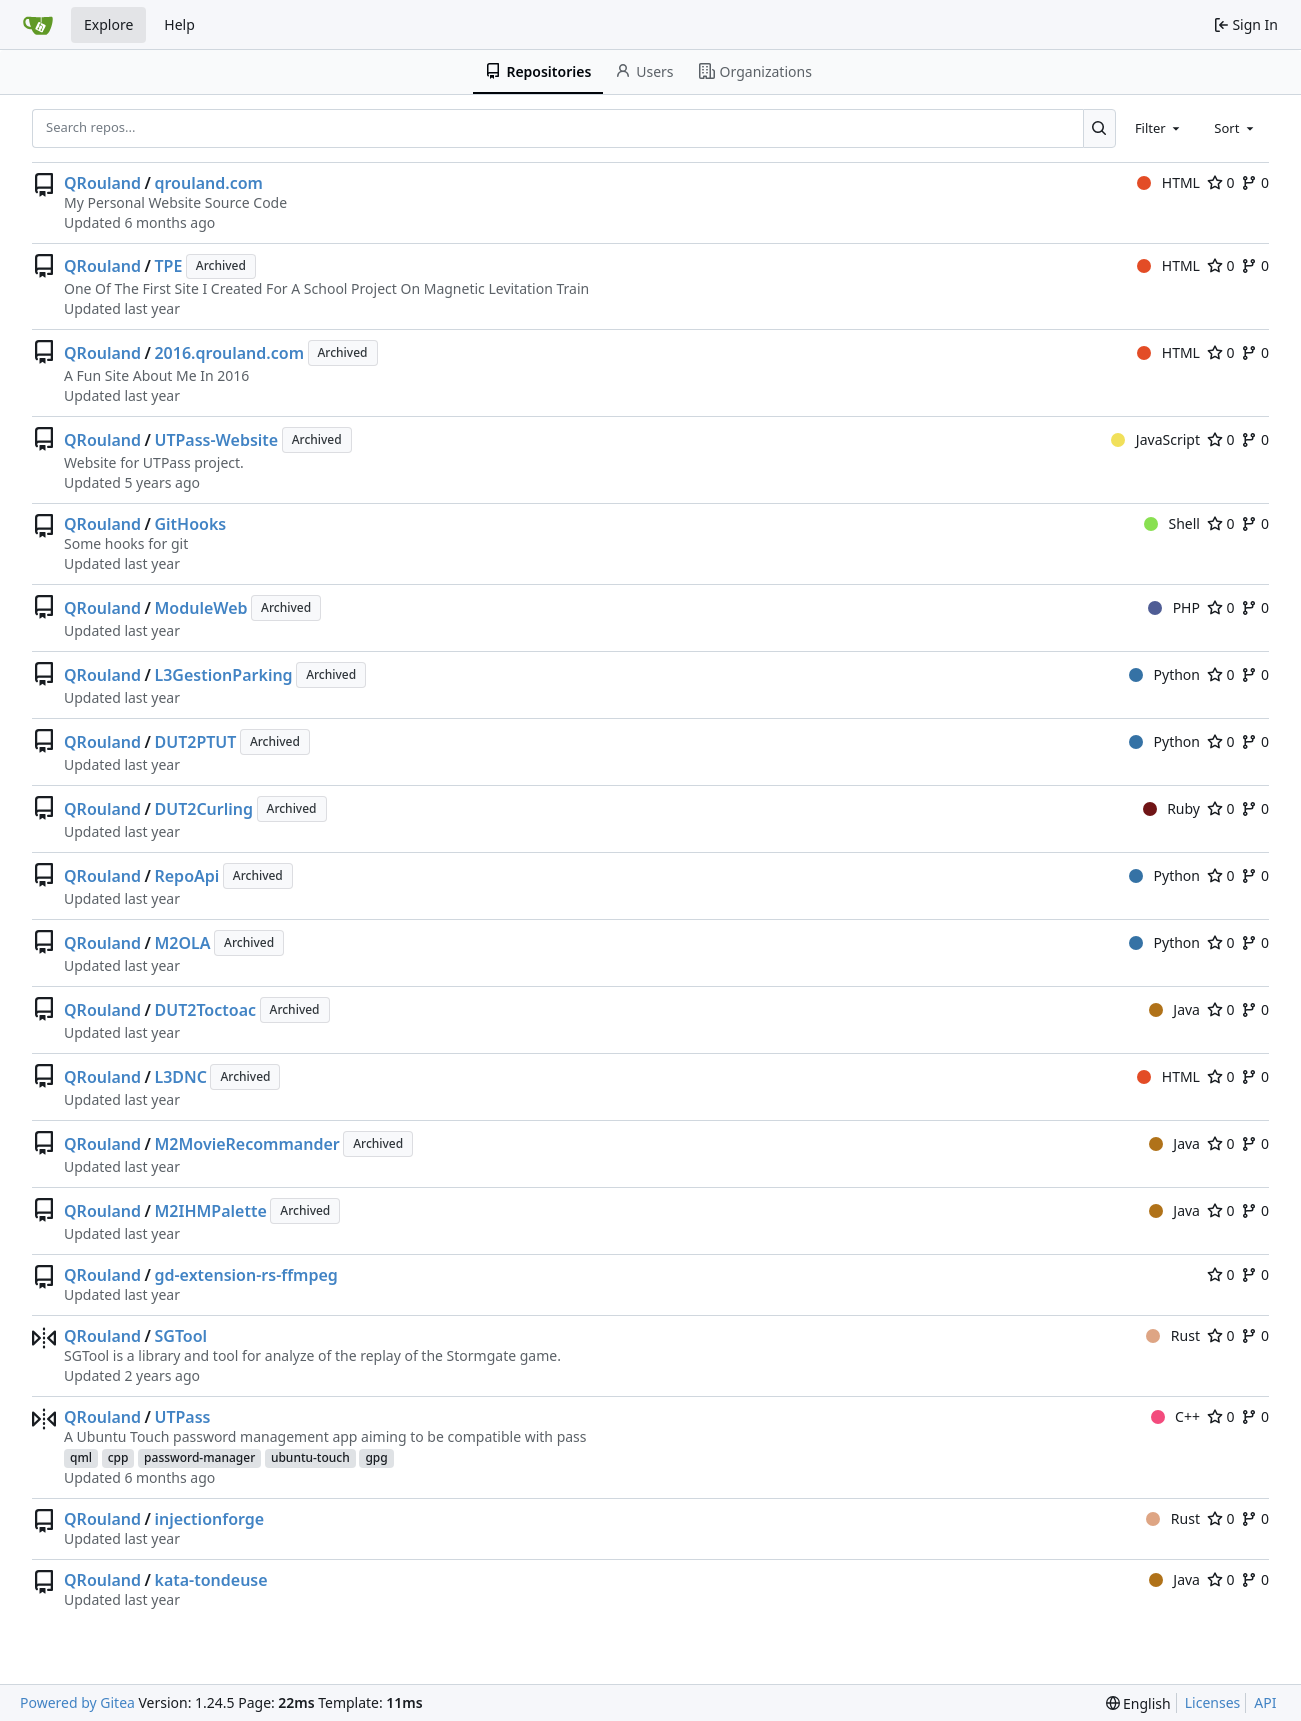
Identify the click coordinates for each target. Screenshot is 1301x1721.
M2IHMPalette (210, 1211)
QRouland (102, 183)
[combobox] (1159, 128)
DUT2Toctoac (205, 1010)
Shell (1172, 523)
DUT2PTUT (195, 742)
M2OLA (182, 943)
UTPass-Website (216, 440)
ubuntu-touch (310, 1457)
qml (81, 1457)
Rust (1173, 1335)
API (1265, 1702)
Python (1164, 674)
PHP (1174, 607)
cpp (118, 1457)
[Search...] (1099, 128)
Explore (108, 24)
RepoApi (186, 876)
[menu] (1138, 1703)
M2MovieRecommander (246, 1144)
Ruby (1171, 808)
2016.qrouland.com (229, 353)
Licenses (1213, 1702)
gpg (376, 1457)
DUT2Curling (203, 809)
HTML (1168, 182)
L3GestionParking (223, 675)
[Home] (38, 25)
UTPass (182, 1417)
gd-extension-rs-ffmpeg (245, 1275)
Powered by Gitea (77, 1702)
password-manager (199, 1457)
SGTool (180, 1336)
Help (179, 24)
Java (1174, 1009)
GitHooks (190, 524)
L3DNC (180, 1077)
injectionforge (209, 1519)
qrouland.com (208, 183)
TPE (168, 266)
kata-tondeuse (210, 1580)
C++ (1175, 1416)
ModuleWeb (200, 608)
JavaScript (1155, 439)
